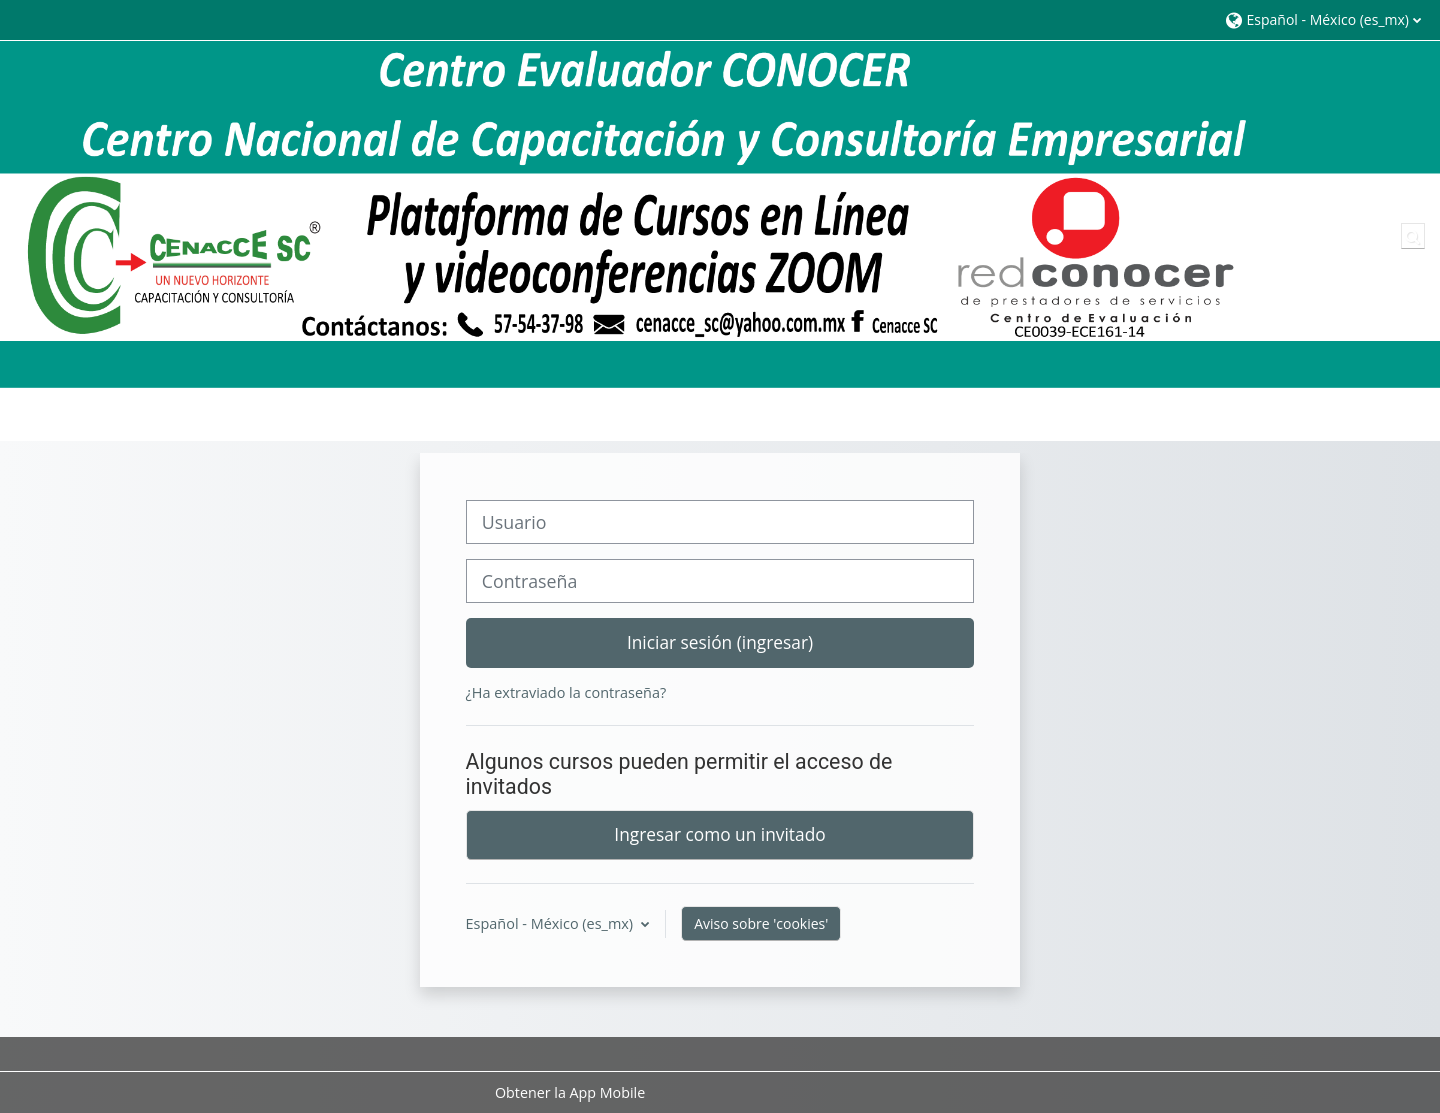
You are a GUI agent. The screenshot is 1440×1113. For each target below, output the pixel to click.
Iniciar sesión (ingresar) (720, 642)
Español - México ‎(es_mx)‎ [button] (551, 923)
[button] (1322, 19)
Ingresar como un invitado (719, 834)
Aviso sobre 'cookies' (761, 923)
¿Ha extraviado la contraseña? (566, 692)
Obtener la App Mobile (570, 1092)
